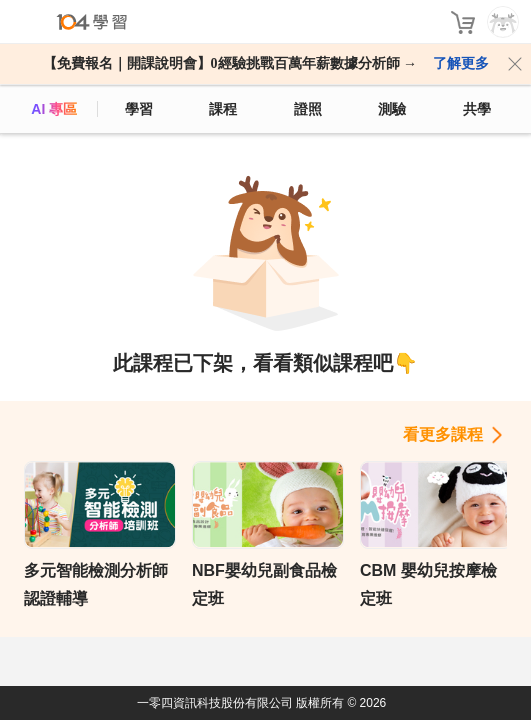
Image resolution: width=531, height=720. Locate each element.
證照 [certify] (308, 109)
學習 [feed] (139, 109)
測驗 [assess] (392, 109)
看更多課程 (443, 434)
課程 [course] (223, 109)
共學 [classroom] (477, 109)
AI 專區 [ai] (54, 109)
